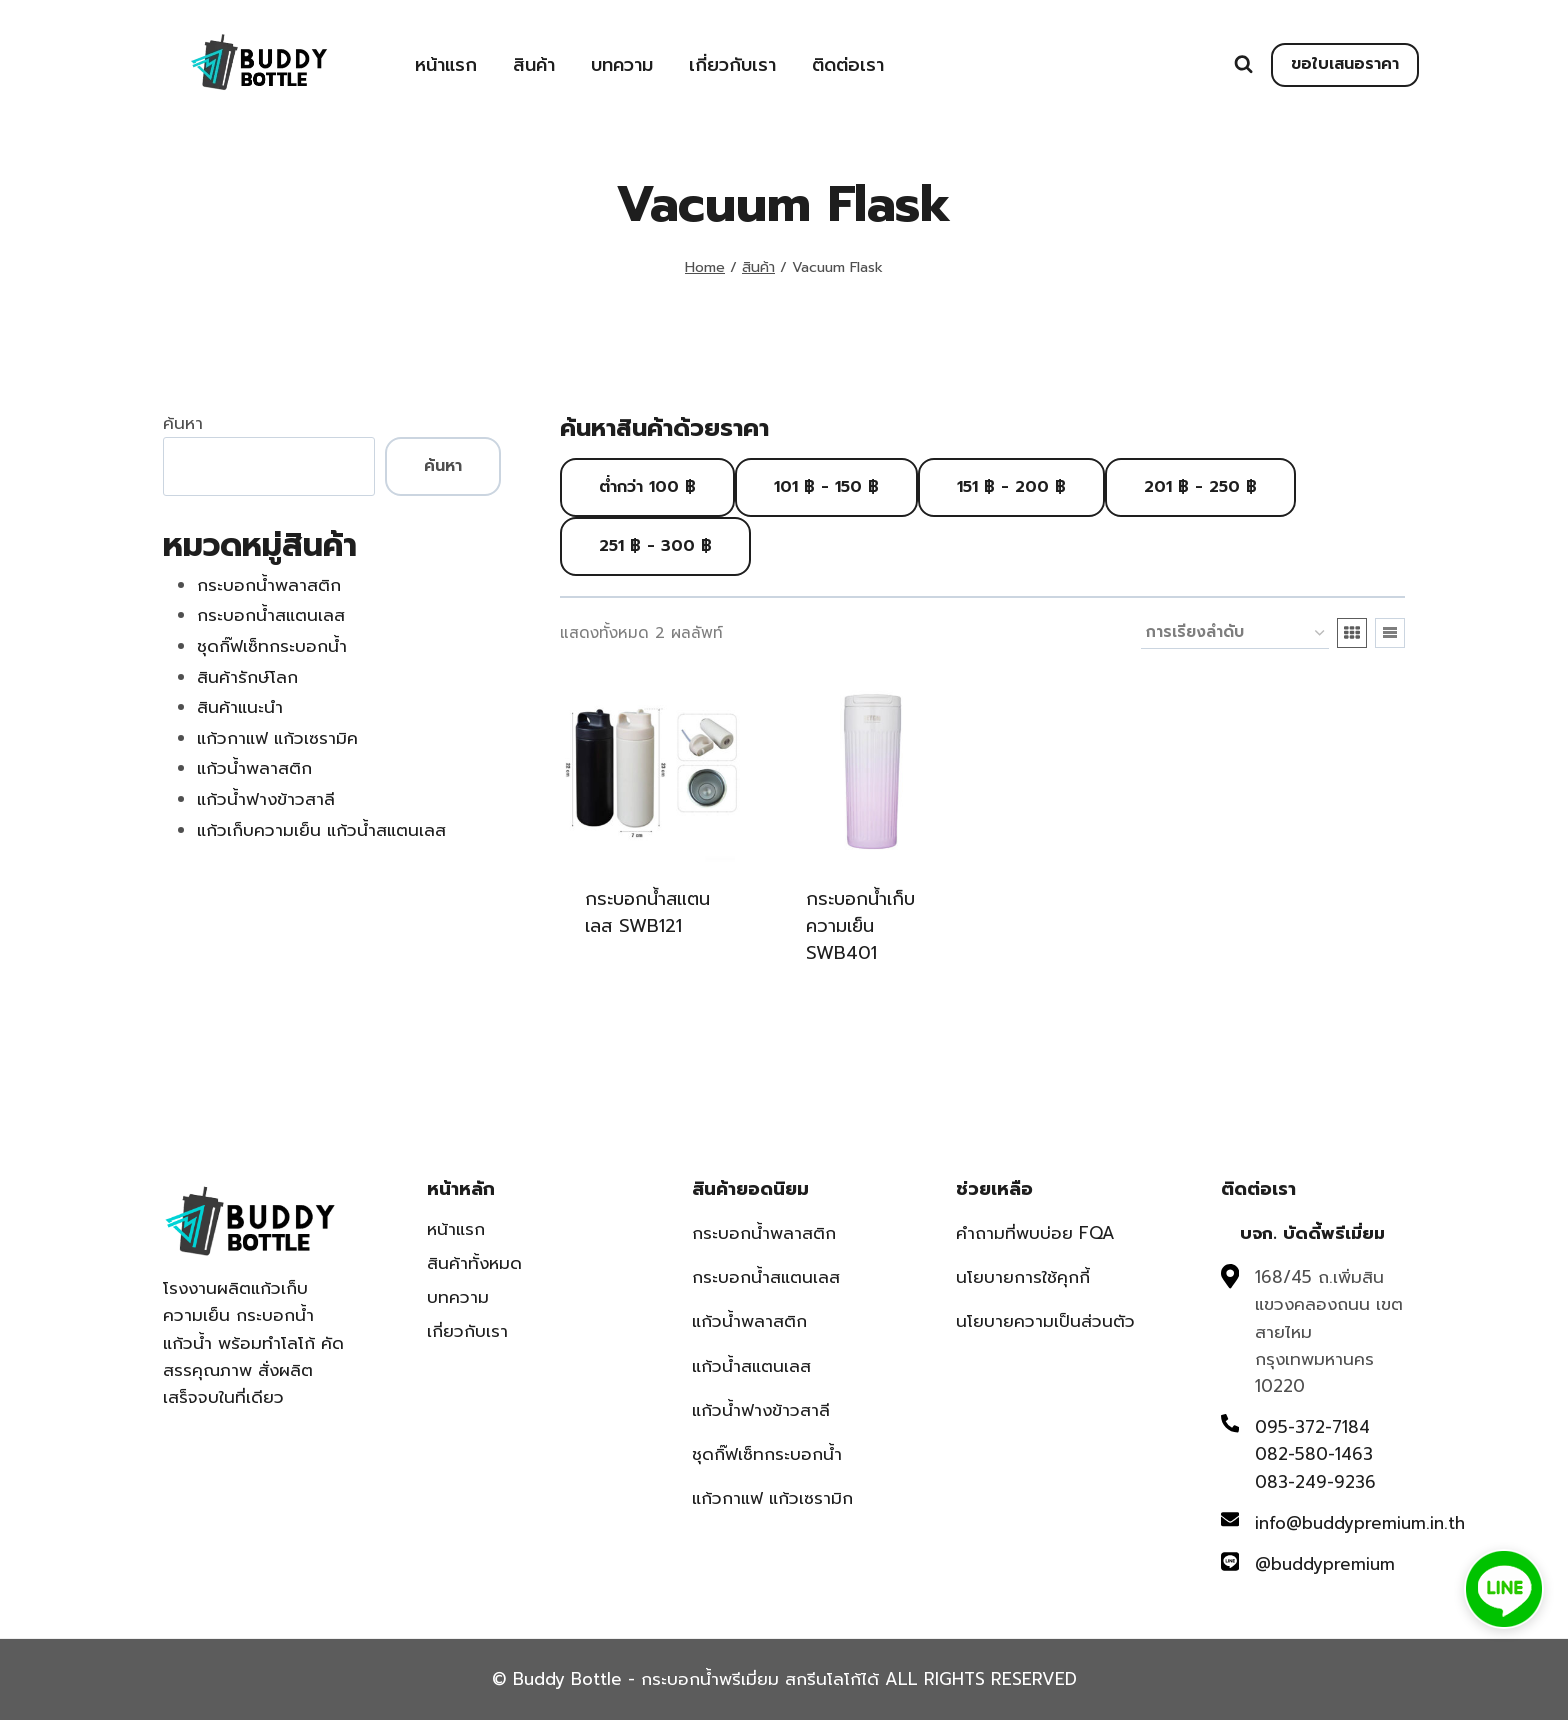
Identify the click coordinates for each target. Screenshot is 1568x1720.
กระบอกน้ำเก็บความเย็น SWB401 (860, 926)
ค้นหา (183, 423)
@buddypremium (1325, 1564)
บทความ (622, 65)
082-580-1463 (1314, 1454)
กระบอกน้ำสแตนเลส (766, 1277)
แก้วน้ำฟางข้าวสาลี (761, 1410)
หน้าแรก (446, 65)
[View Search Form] (1243, 64)
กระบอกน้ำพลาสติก (764, 1233)
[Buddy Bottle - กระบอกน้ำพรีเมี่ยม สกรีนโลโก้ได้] (263, 62)
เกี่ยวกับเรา (732, 65)
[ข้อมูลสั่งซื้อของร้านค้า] (1235, 633)
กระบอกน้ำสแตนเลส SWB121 (647, 912)
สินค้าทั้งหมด (474, 1263)
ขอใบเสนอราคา (1345, 64)
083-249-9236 (1315, 1482)
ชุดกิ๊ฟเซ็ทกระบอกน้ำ (767, 1454)
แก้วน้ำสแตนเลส (751, 1366)
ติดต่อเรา (848, 65)
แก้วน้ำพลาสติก (749, 1321)
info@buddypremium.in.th (1360, 1523)
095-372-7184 (1312, 1427)
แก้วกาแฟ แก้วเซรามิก (772, 1498)
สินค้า (534, 65)
